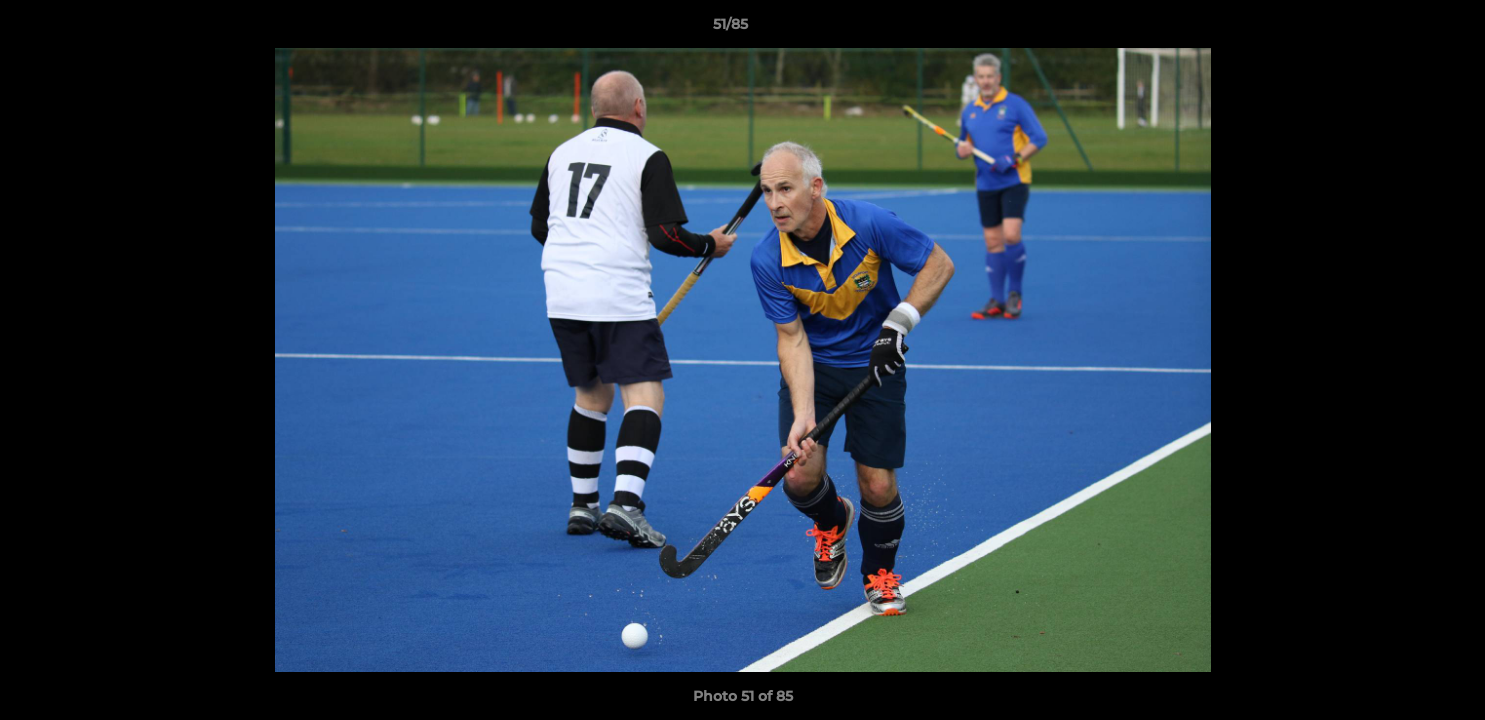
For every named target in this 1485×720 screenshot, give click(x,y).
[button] (1401, 29)
